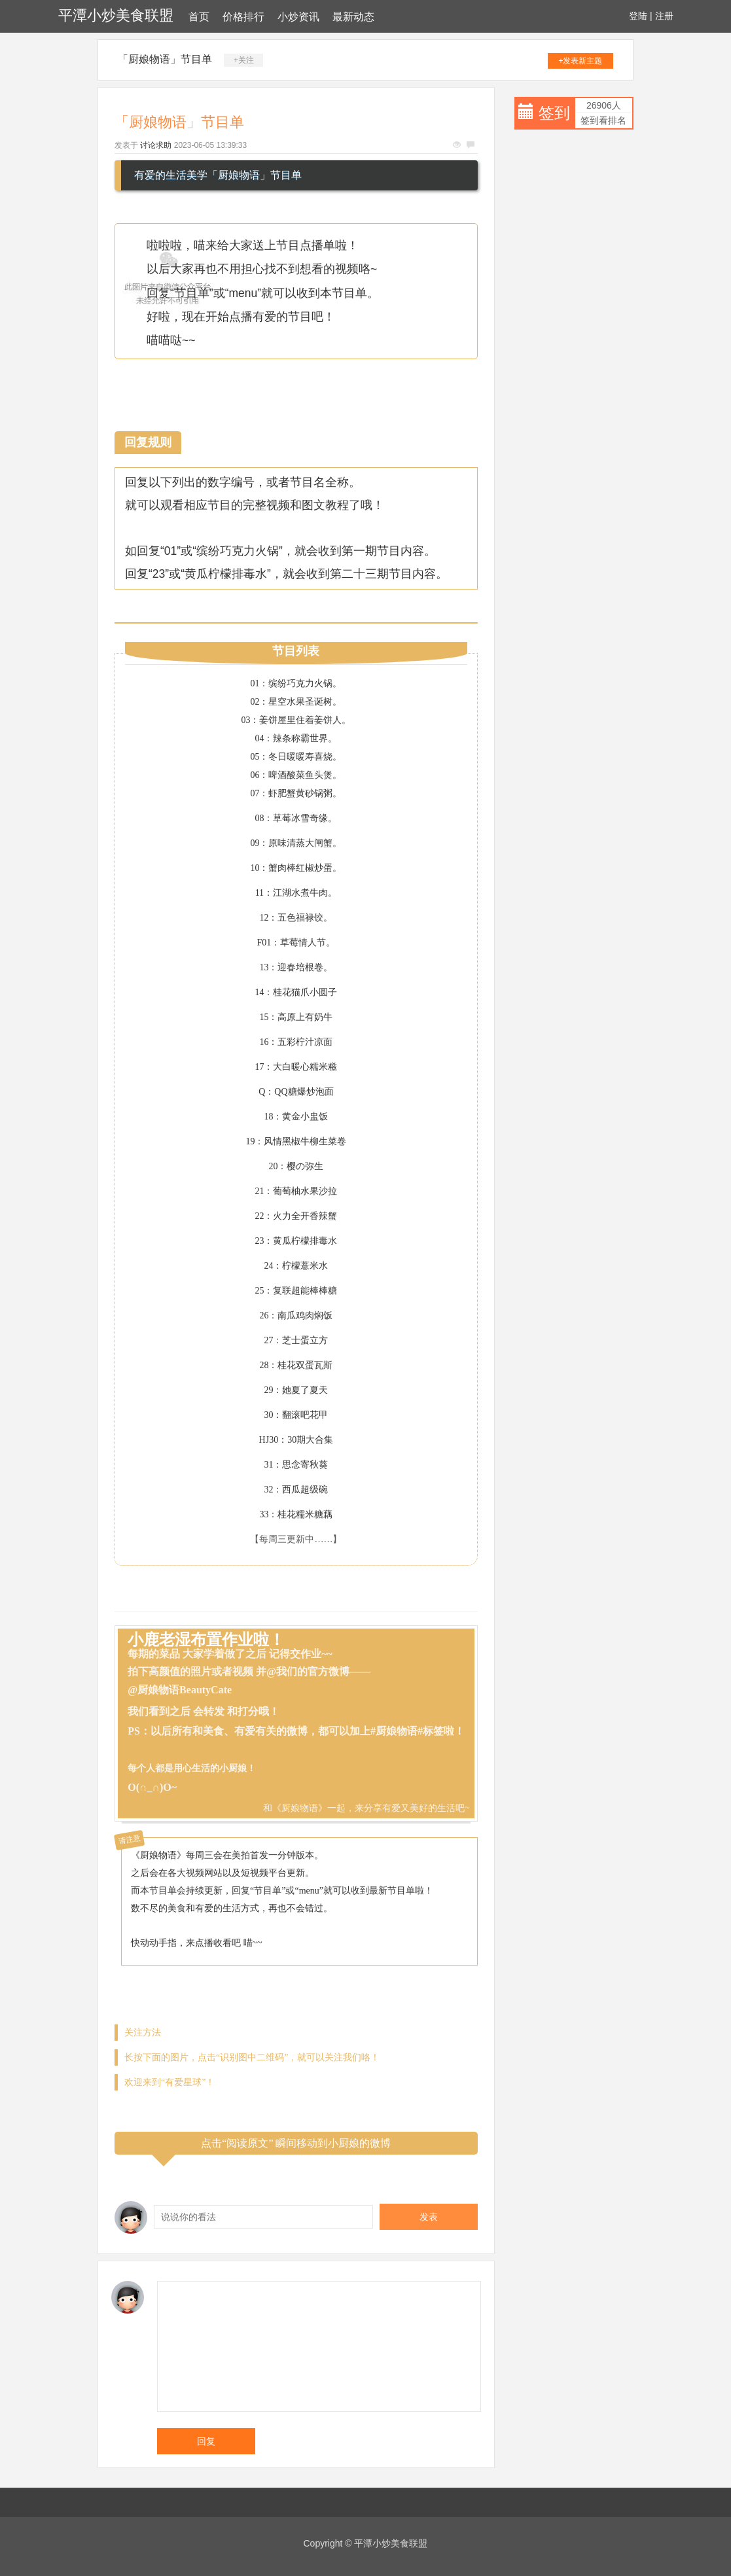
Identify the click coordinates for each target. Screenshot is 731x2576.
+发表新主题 (580, 60)
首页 (198, 16)
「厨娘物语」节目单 (165, 59)
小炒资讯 (298, 16)
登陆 (638, 15)
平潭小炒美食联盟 (115, 15)
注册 (664, 15)
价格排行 (243, 16)
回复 (206, 2441)
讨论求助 (155, 145)
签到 (554, 113)
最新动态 (353, 16)
